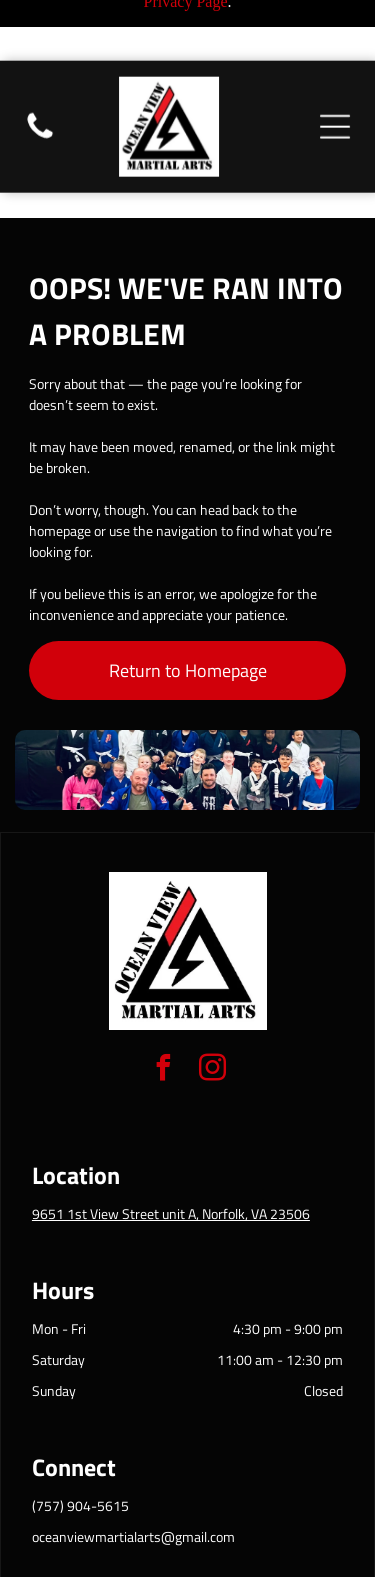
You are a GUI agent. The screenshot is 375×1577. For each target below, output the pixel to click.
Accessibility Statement (158, 1537)
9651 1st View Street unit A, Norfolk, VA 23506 (171, 1127)
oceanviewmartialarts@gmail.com (133, 1450)
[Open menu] (335, 66)
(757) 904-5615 (80, 1419)
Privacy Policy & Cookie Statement (182, 1519)
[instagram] (212, 984)
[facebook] (163, 984)
